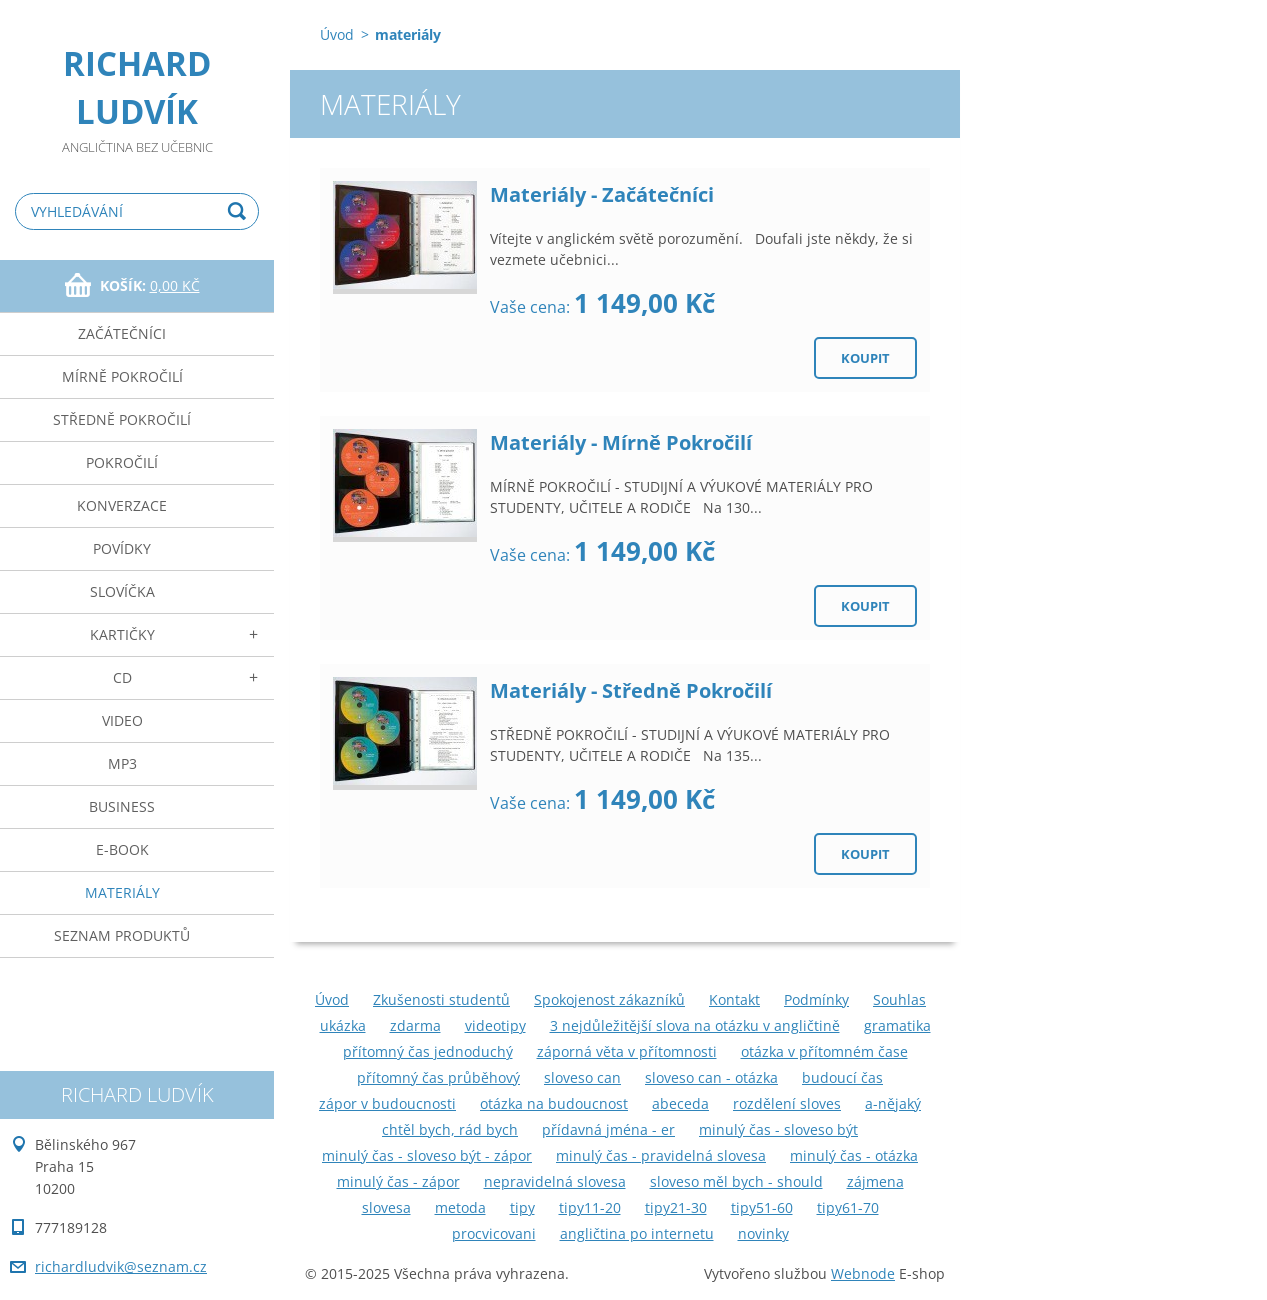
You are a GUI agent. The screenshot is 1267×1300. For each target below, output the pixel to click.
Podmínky (816, 999)
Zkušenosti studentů (441, 999)
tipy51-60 (762, 1207)
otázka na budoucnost (554, 1103)
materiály (122, 892)
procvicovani (494, 1233)
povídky (122, 548)
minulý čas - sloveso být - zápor (427, 1155)
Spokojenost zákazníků (609, 999)
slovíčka (122, 591)
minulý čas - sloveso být (778, 1129)
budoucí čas (842, 1077)
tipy (522, 1207)
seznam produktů (122, 935)
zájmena (875, 1181)
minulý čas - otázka (854, 1155)
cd (122, 677)
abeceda (680, 1103)
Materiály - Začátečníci (602, 194)
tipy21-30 (676, 1207)
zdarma (415, 1025)
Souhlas (899, 999)
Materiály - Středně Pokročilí (631, 690)
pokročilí (122, 462)
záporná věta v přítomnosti (627, 1051)
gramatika (897, 1025)
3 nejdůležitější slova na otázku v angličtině (695, 1025)
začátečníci (122, 333)
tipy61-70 (848, 1207)
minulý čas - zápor (398, 1181)
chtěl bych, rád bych (450, 1129)
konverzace (122, 505)
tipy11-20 (590, 1207)
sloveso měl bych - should (736, 1181)
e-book (122, 849)
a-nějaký (893, 1103)
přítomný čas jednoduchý (428, 1051)
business (122, 806)
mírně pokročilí (122, 376)
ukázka (343, 1025)
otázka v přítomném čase (824, 1051)
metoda (460, 1207)
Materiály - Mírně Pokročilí (621, 442)
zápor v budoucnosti (387, 1103)
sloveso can (582, 1077)
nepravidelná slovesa (555, 1181)
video (122, 720)
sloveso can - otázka (711, 1077)
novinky (763, 1233)
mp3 (122, 763)
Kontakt (734, 999)
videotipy (495, 1025)
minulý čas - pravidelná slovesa (661, 1155)
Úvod (337, 34)
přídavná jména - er (608, 1129)
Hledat (240, 211)
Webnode (863, 1273)
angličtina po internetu (637, 1233)
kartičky (122, 634)
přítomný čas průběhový (438, 1077)
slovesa (386, 1207)
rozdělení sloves (787, 1103)
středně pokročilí (122, 419)
